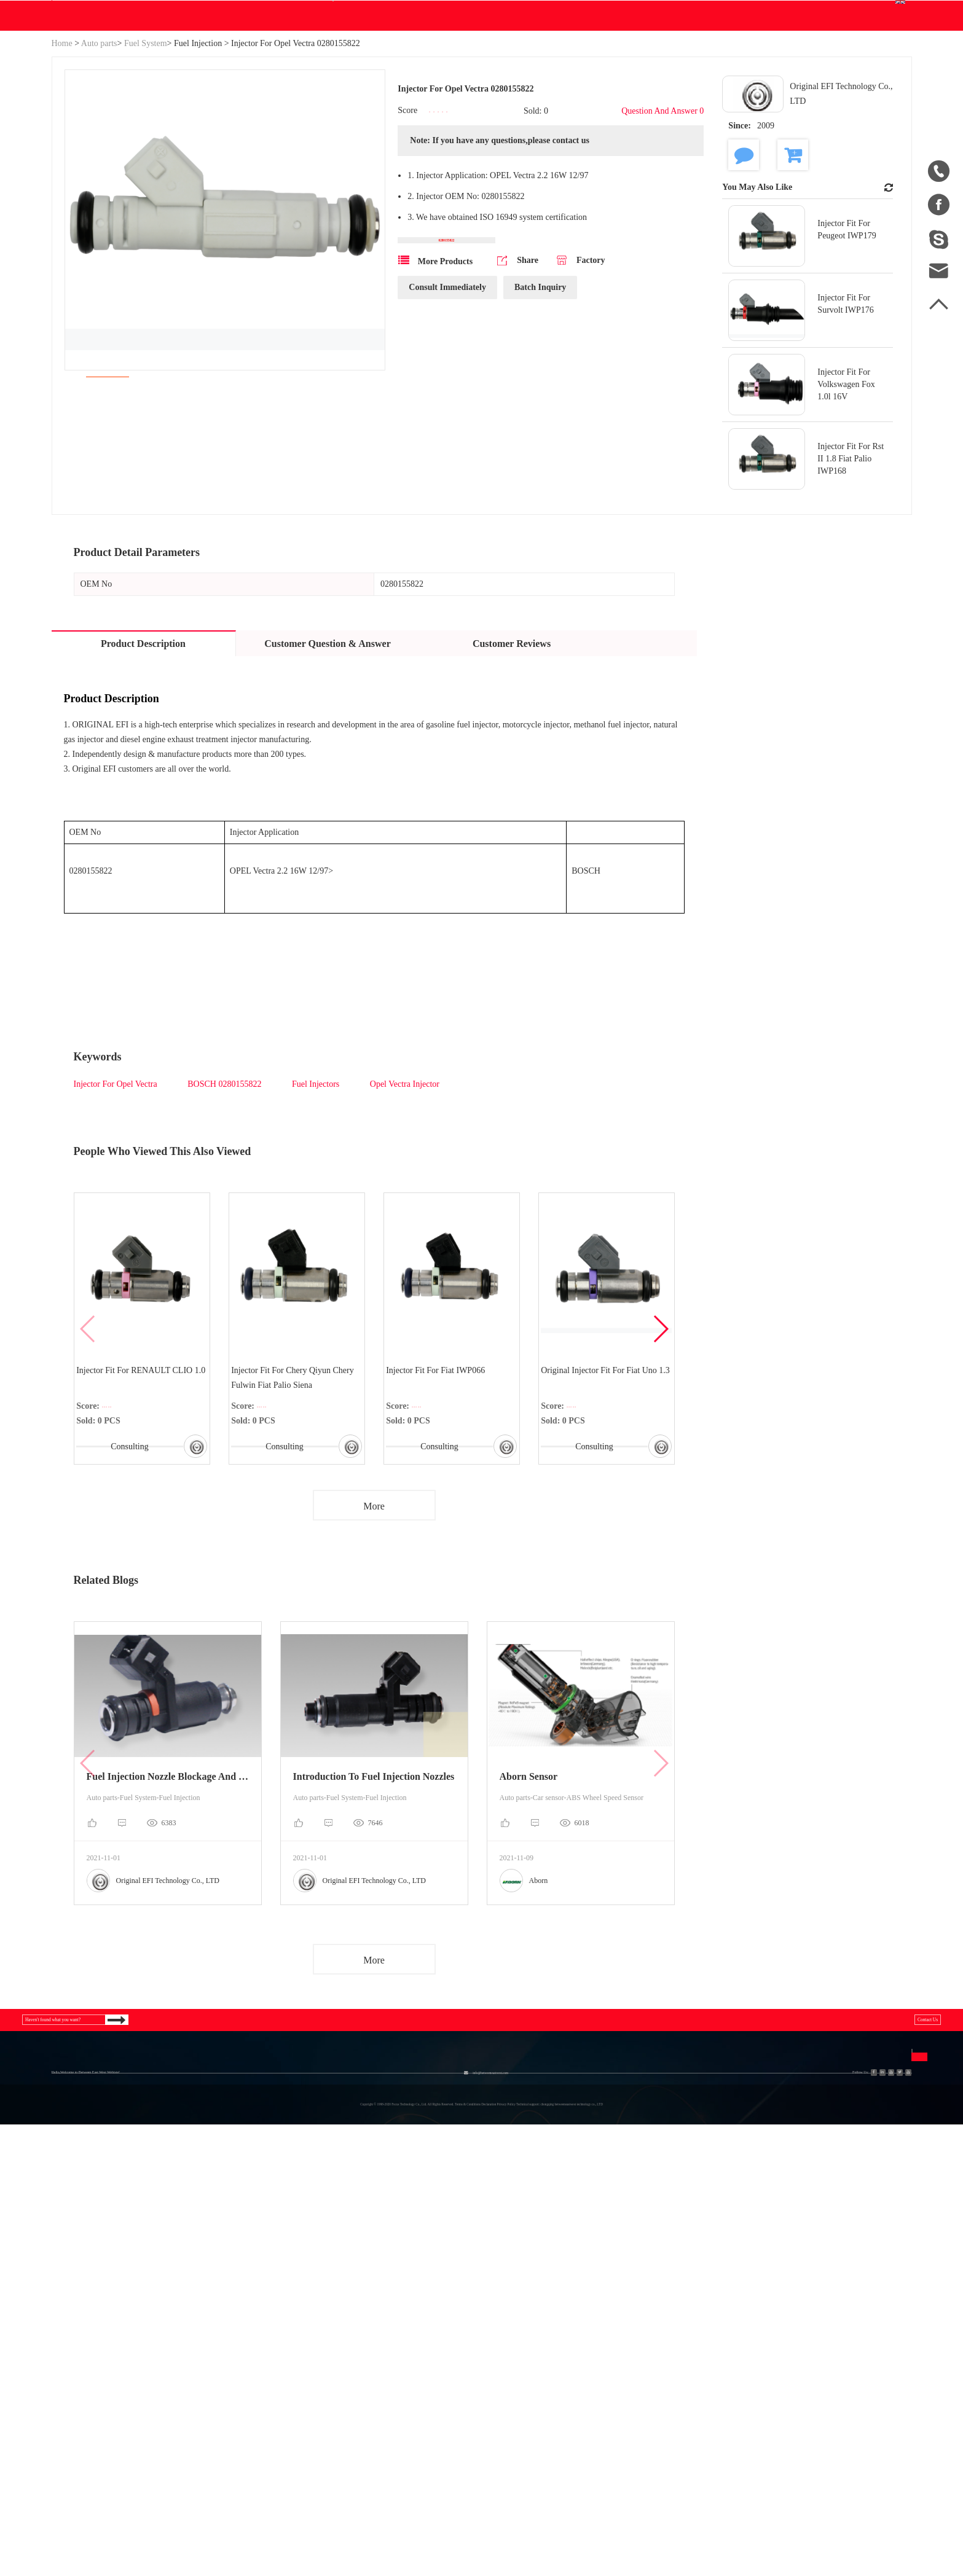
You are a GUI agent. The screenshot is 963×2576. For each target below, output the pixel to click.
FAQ (467, 2286)
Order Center (804, 71)
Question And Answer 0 (662, 229)
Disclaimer (479, 2330)
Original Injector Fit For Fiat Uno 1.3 (603, 1499)
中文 (562, 2286)
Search (613, 72)
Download (368, 133)
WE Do (297, 133)
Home (62, 160)
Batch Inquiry (540, 421)
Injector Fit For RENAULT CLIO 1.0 (139, 1499)
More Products (435, 395)
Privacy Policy (487, 2352)
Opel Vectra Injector (403, 1200)
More (374, 1634)
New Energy (169, 2375)
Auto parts (99, 160)
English (879, 71)
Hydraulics (165, 2286)
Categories (181, 2254)
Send (782, 2385)
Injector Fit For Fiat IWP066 (439, 1491)
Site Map (69, 2330)
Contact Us (539, 133)
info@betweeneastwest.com (305, 13)
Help (478, 133)
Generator (164, 2330)
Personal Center (709, 71)
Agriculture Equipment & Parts (312, 2286)
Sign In (738, 11)
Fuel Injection (198, 160)
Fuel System (145, 160)
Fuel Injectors (315, 1200)
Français (568, 2352)
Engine (264, 2308)
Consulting (127, 1567)
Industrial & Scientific (188, 2308)
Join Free (781, 11)
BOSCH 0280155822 (225, 1200)
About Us (80, 2254)
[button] (660, 1451)
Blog (432, 133)
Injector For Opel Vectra (117, 1200)
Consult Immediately (447, 421)
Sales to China (80, 2375)
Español (568, 2330)
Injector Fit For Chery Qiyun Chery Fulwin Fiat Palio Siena (296, 1499)
